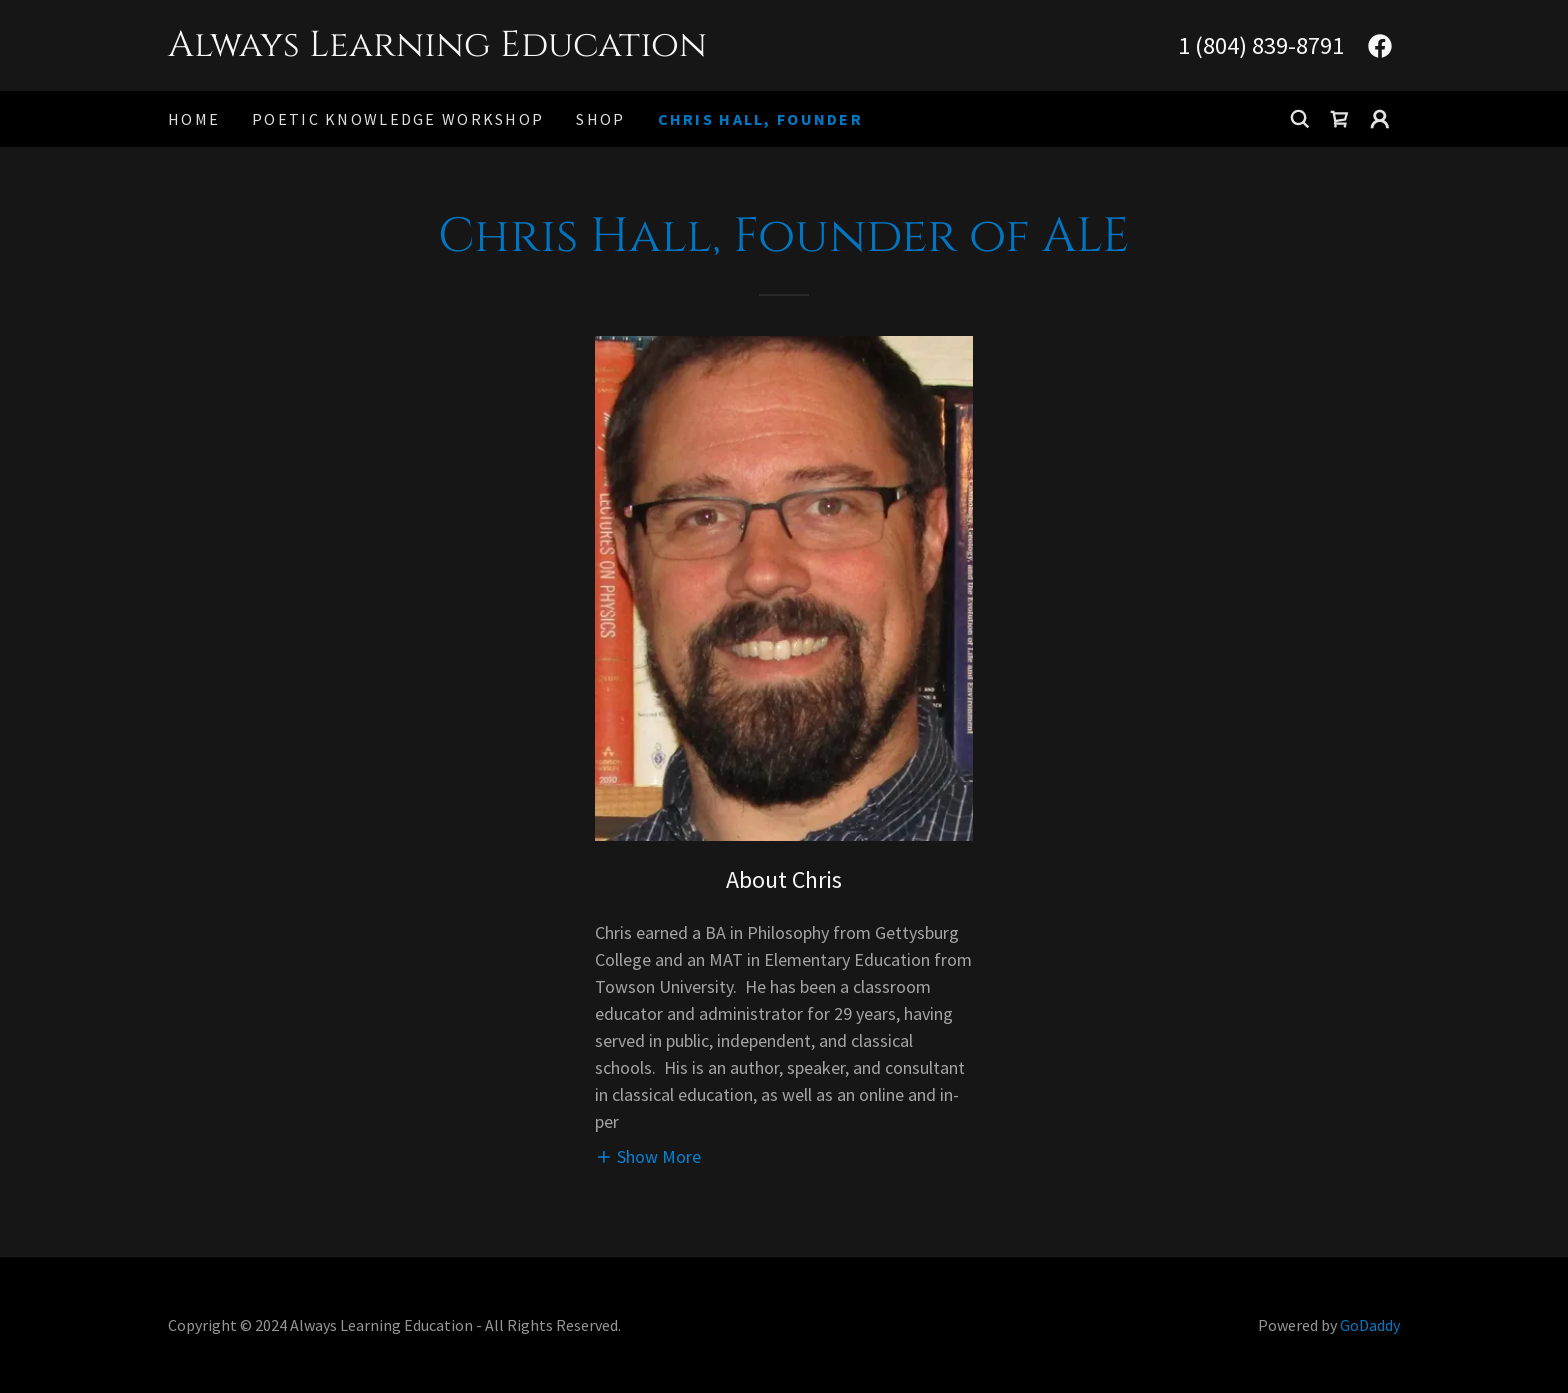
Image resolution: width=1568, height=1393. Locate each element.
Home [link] (194, 119)
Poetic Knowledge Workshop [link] (398, 119)
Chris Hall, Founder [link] (760, 119)
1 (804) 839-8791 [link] (1261, 45)
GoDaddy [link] (1370, 1325)
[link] (476, 49)
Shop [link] (600, 119)
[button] (1380, 119)
